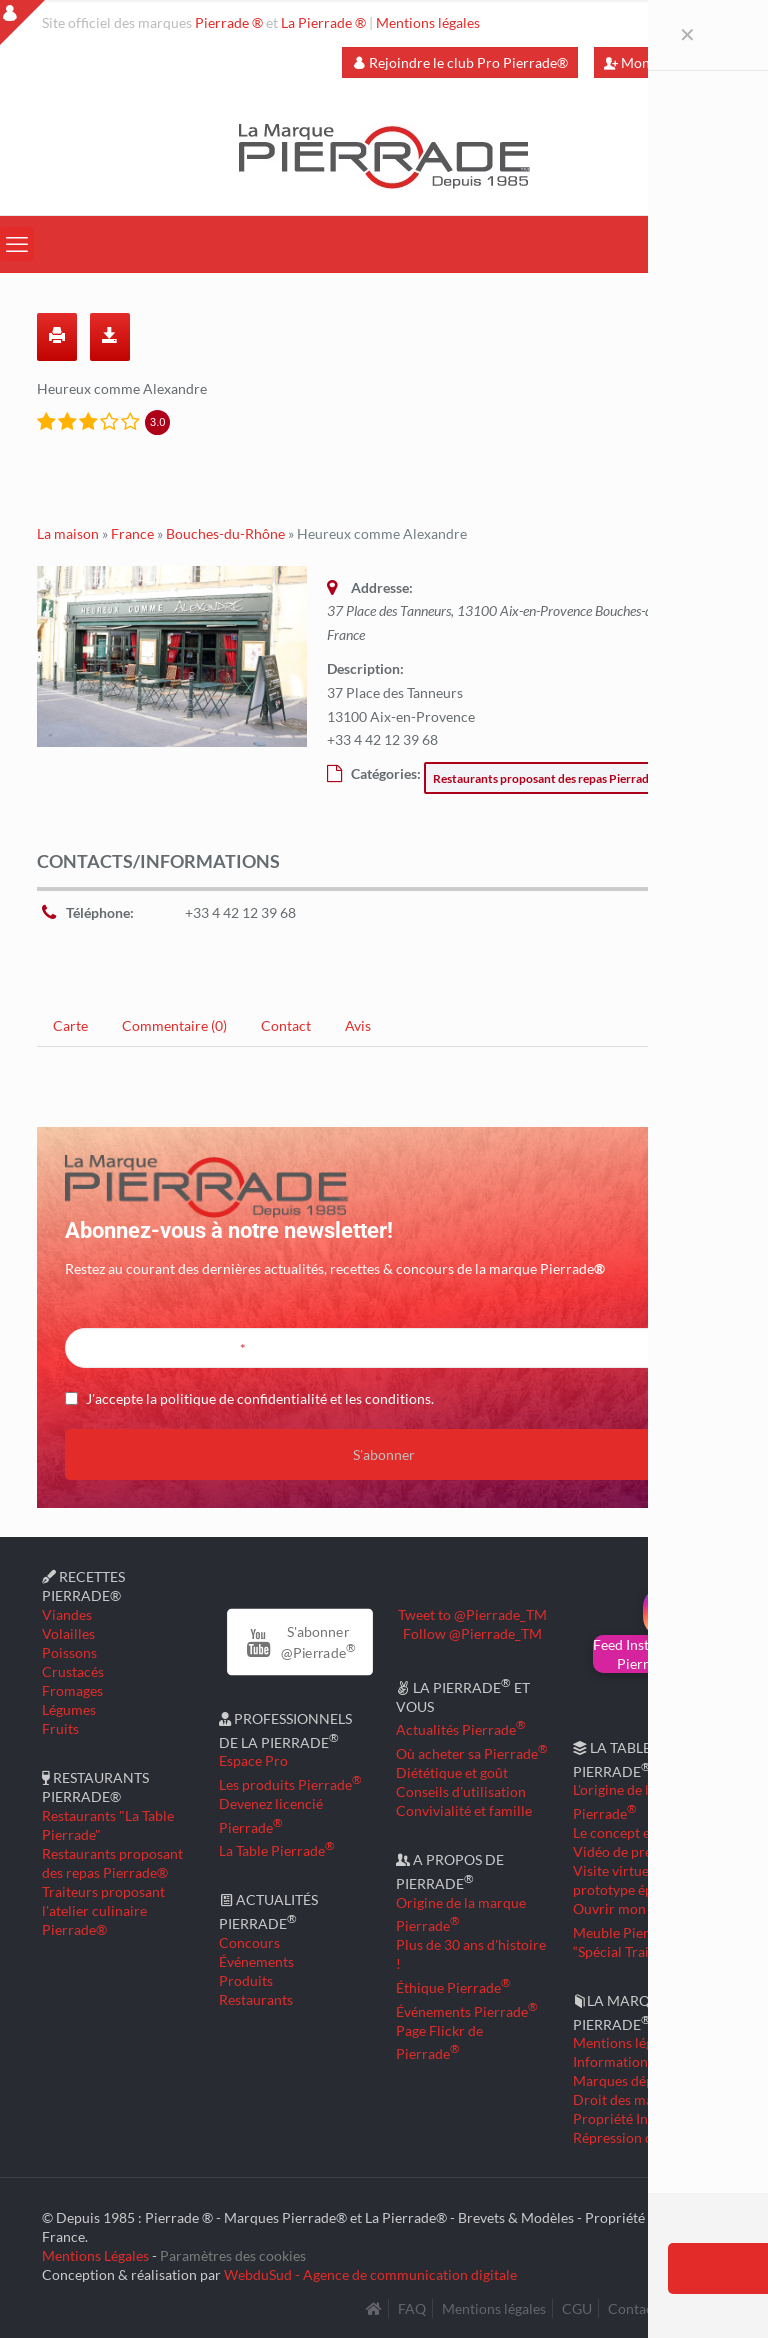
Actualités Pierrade (461, 1729)
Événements (256, 1961)
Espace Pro (253, 1760)
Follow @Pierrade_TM (472, 1633)
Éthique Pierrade (453, 1987)
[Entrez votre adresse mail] (384, 1348)
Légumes (69, 1709)
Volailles (68, 1633)
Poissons (69, 1652)
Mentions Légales (95, 2255)
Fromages (72, 1690)
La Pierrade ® (323, 22)
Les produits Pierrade (290, 1784)
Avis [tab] (358, 1025)
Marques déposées (630, 2080)
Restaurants (256, 1999)
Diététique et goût (452, 1772)
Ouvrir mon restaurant (643, 1908)
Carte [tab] (70, 1025)
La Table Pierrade (277, 1850)
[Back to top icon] (672, 2297)
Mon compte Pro (665, 62)
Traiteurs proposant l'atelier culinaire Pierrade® (103, 1910)
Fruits (60, 1728)
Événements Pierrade (467, 2011)
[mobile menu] (17, 244)
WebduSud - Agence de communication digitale (370, 2274)
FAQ (412, 2308)
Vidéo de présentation (641, 1851)
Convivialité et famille (464, 1810)
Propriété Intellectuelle (645, 2118)
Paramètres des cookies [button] (233, 2255)
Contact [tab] (286, 1025)
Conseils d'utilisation (461, 1791)
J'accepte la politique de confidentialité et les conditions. (260, 1398)
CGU (577, 2308)
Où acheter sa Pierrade (472, 1753)
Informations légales (636, 2061)
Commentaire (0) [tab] (174, 1025)
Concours (249, 1942)
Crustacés (73, 1671)
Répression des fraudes (644, 2137)
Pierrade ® (229, 22)
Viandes (67, 1614)
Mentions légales (428, 22)
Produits (246, 1980)
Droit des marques (630, 2099)
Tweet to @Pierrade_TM (472, 1614)
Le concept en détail (634, 1832)
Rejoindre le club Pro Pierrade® (460, 62)
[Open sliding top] (22, 22)
